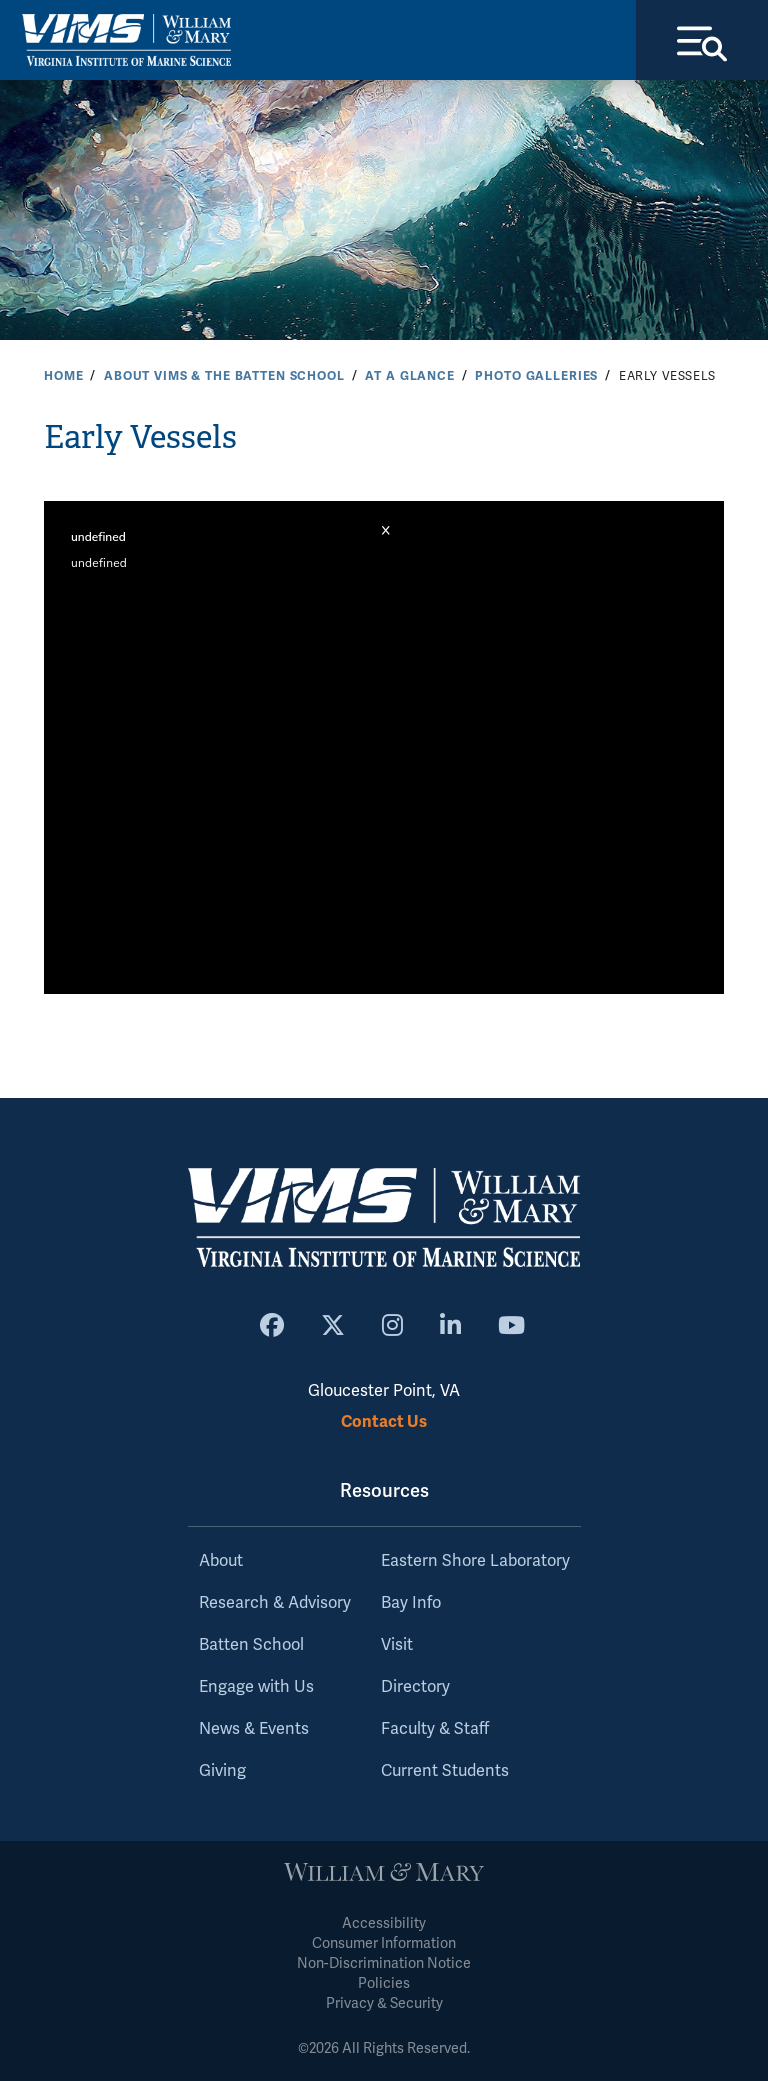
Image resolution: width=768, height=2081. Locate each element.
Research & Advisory (275, 1603)
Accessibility (384, 1923)
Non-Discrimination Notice (384, 1963)
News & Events (254, 1729)
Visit (397, 1645)
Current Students (445, 1771)
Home (63, 376)
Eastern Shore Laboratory (475, 1561)
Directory (415, 1687)
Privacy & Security (384, 2003)
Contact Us (384, 1421)
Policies (384, 1983)
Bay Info (411, 1603)
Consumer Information (384, 1943)
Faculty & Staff (435, 1729)
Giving (222, 1771)
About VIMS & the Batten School (224, 376)
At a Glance (409, 376)
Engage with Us (256, 1687)
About (221, 1561)
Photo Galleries (536, 376)
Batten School (251, 1645)
